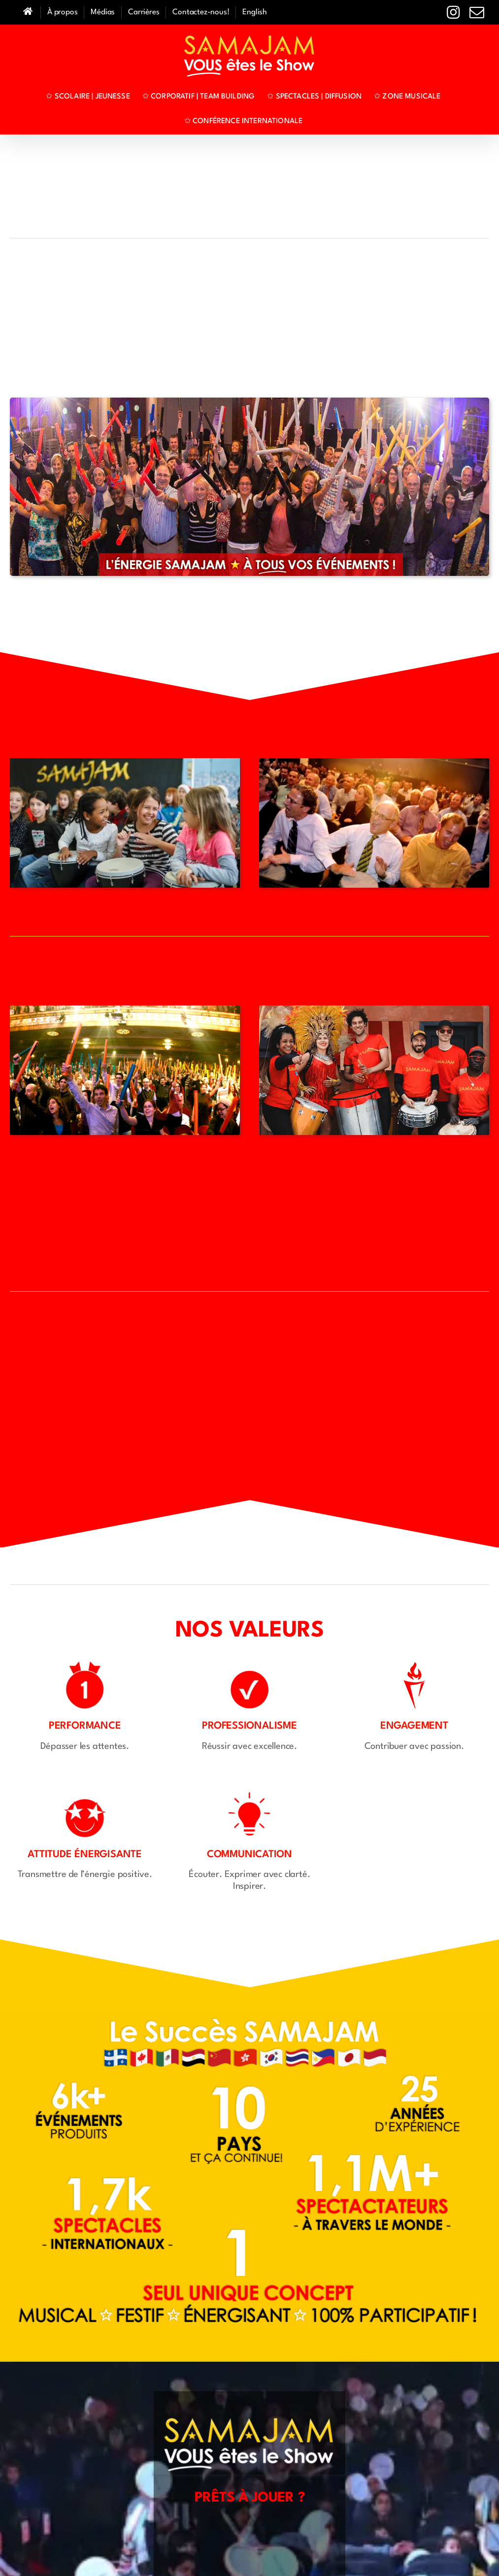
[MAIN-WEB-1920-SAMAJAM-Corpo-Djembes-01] (374, 763)
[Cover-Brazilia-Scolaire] (374, 1010)
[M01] (125, 1010)
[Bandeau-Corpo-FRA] (249, 402)
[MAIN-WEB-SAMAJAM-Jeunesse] (125, 763)
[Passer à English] (254, 12)
